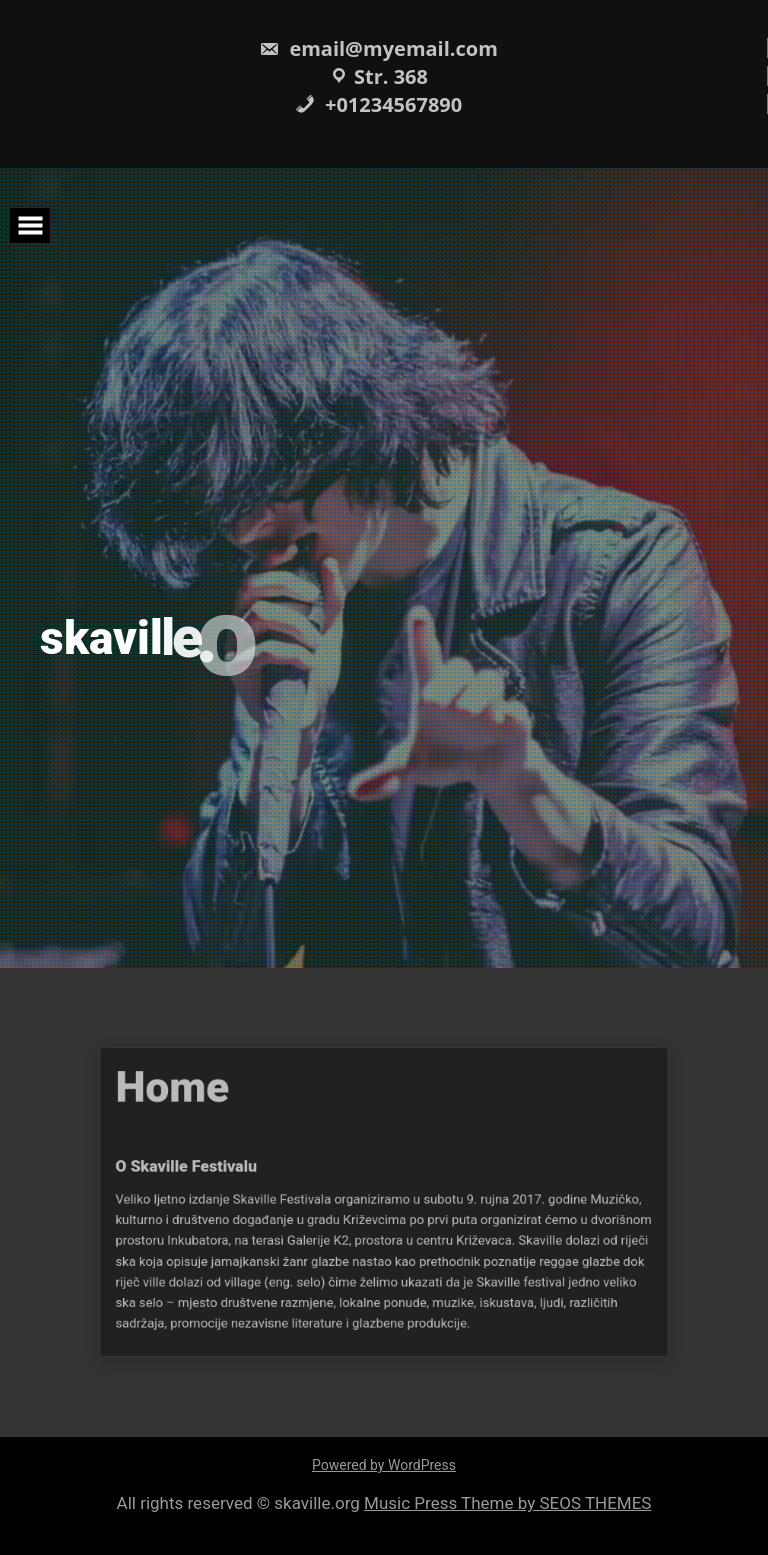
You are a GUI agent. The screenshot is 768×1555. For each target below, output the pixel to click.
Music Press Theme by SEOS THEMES (507, 1503)
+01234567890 (378, 104)
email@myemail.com (378, 48)
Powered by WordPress (384, 1465)
